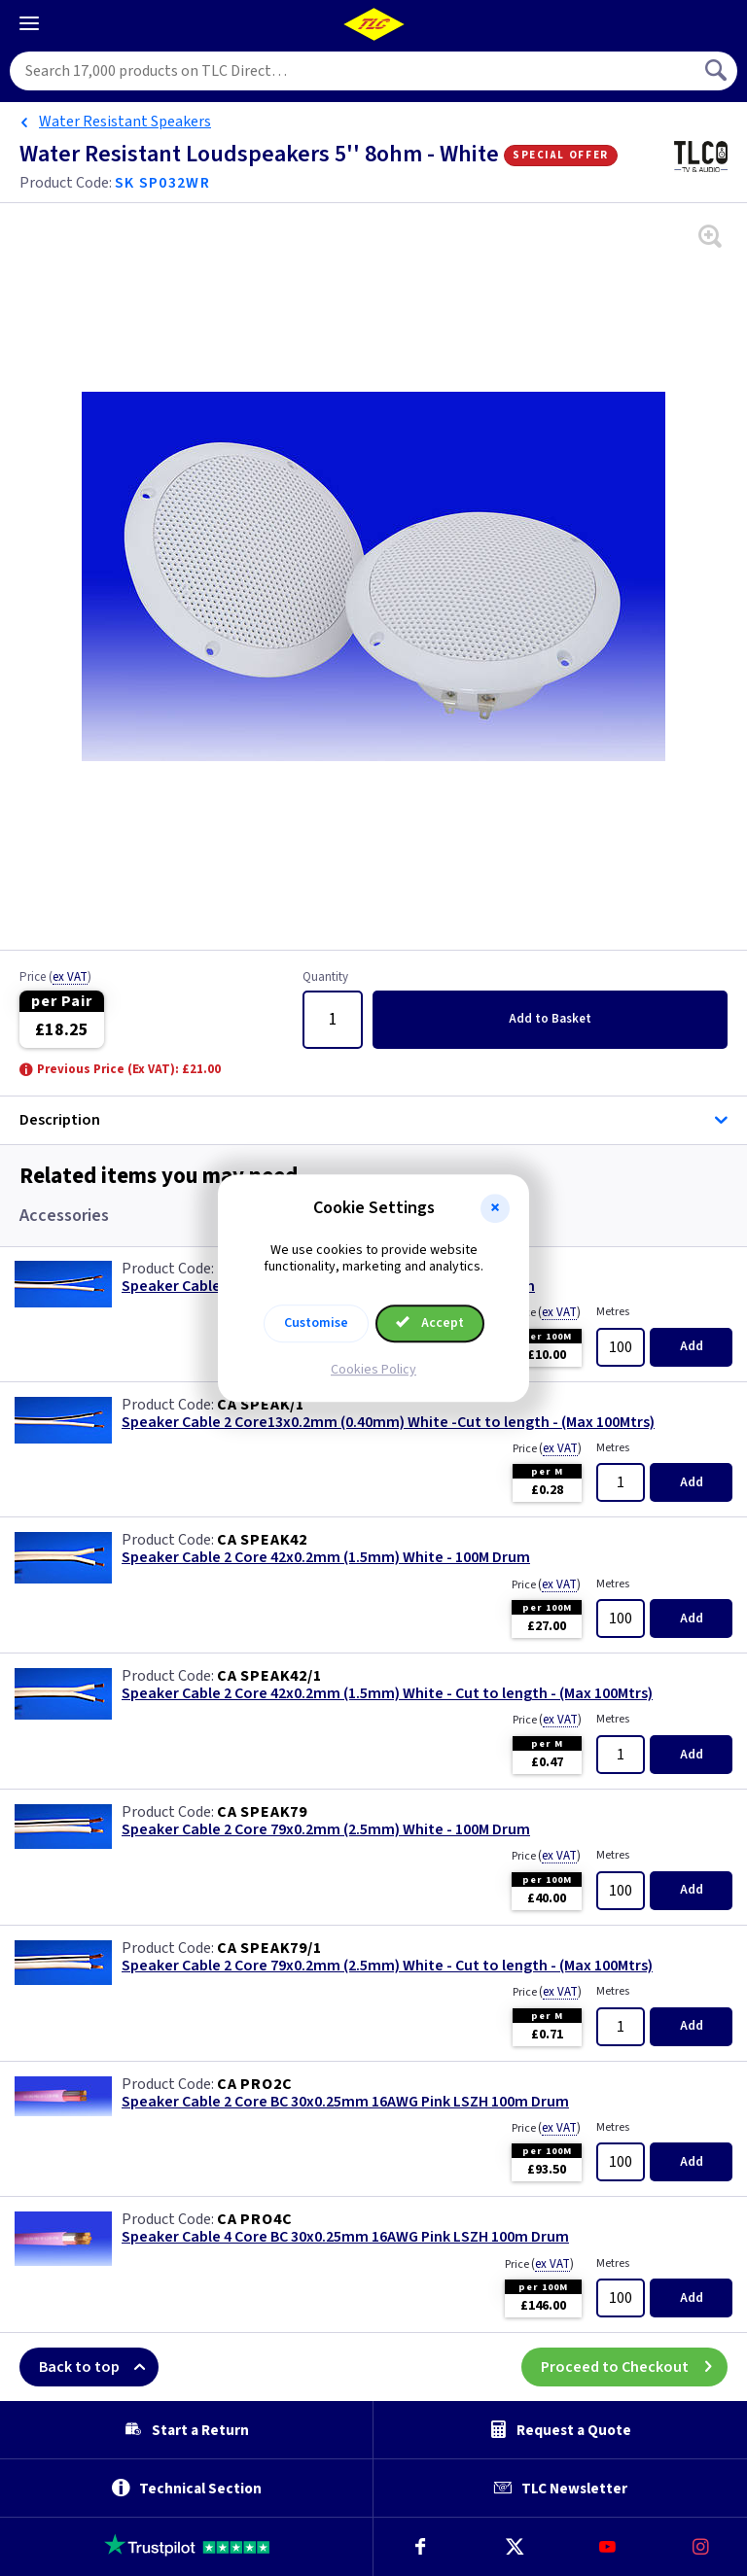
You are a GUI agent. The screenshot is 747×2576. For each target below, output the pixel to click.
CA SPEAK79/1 (269, 1948)
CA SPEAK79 (262, 1812)
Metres (612, 1312)
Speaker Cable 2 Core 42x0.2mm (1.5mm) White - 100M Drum (326, 1558)
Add (550, 1018)
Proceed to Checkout (634, 2367)
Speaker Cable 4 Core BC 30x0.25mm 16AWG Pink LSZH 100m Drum (345, 2237)
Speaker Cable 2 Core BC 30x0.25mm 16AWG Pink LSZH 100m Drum (345, 2102)
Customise (316, 1323)
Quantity (325, 978)
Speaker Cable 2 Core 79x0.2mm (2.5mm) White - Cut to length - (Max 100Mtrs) (387, 1966)
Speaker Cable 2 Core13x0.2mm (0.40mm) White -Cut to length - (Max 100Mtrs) (388, 1422)
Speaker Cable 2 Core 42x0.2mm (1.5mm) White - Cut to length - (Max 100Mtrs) (387, 1694)
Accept (430, 1323)
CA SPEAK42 (262, 1539)
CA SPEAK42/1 (269, 1676)
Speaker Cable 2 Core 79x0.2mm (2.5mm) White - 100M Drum (326, 1830)
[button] (495, 1208)
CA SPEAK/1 (260, 1404)
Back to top (99, 2367)
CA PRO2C (254, 2084)
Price (55, 978)
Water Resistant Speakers (125, 121)
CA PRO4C (254, 2219)
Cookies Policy (373, 1369)
